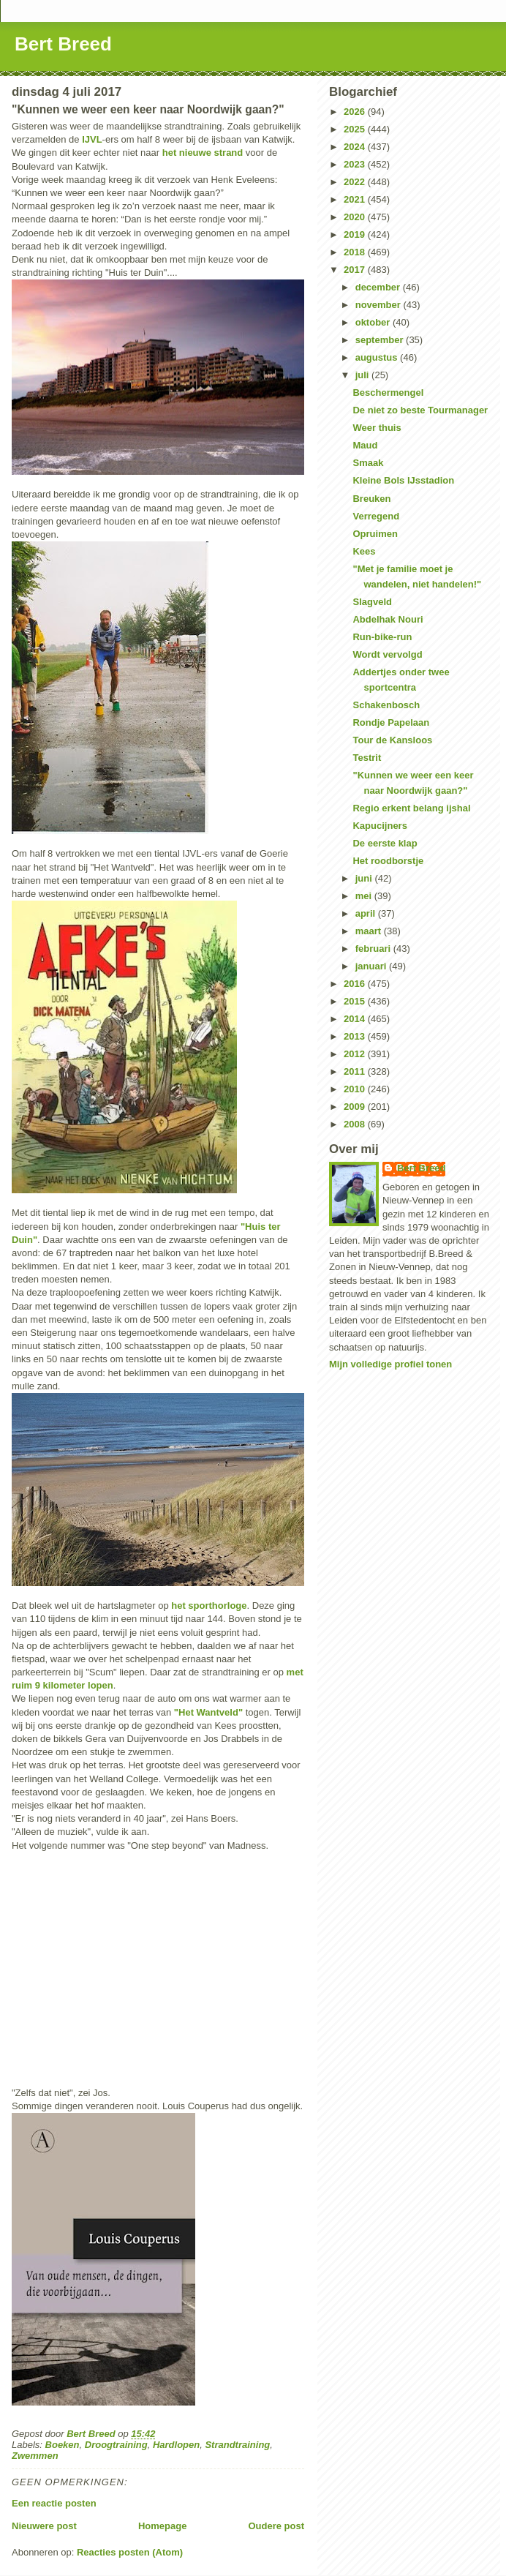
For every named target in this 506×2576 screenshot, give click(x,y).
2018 (356, 252)
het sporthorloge (208, 1605)
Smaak (367, 462)
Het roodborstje (387, 860)
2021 (356, 199)
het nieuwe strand (202, 152)
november (379, 304)
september (380, 339)
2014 (356, 1018)
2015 (356, 1001)
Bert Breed (63, 44)
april (366, 913)
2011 (356, 1071)
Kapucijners (379, 825)
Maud (364, 445)
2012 (356, 1053)
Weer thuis (376, 427)
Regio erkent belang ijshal (411, 808)
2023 (356, 164)
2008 (356, 1124)
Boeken (62, 2444)
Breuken (371, 498)
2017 (356, 269)
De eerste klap (384, 843)
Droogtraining (116, 2444)
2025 (356, 129)
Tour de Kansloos (392, 740)
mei (364, 895)
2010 (356, 1089)
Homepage (162, 2525)
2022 (356, 181)
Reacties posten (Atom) (130, 2552)
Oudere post (276, 2525)
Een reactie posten (54, 2503)
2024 (356, 146)
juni (365, 878)
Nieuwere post (44, 2525)
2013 (356, 1036)
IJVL (92, 139)
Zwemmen (35, 2455)
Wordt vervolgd (387, 654)
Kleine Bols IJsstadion (403, 480)
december (379, 287)
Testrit (366, 757)
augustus (377, 357)
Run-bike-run (382, 636)
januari (372, 966)
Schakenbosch (386, 704)
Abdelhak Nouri (387, 619)
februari (374, 948)
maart (369, 930)
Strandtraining (237, 2444)
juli (363, 374)
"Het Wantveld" (208, 1712)
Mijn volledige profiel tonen (390, 1364)
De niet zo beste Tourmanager (420, 410)
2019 (356, 234)
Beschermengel (387, 392)
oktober (374, 322)
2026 (356, 111)
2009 (356, 1106)
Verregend (375, 516)
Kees (363, 551)
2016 (356, 983)
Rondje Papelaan (390, 722)
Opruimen (374, 533)
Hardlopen (176, 2444)
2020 (356, 216)
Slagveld (371, 601)
